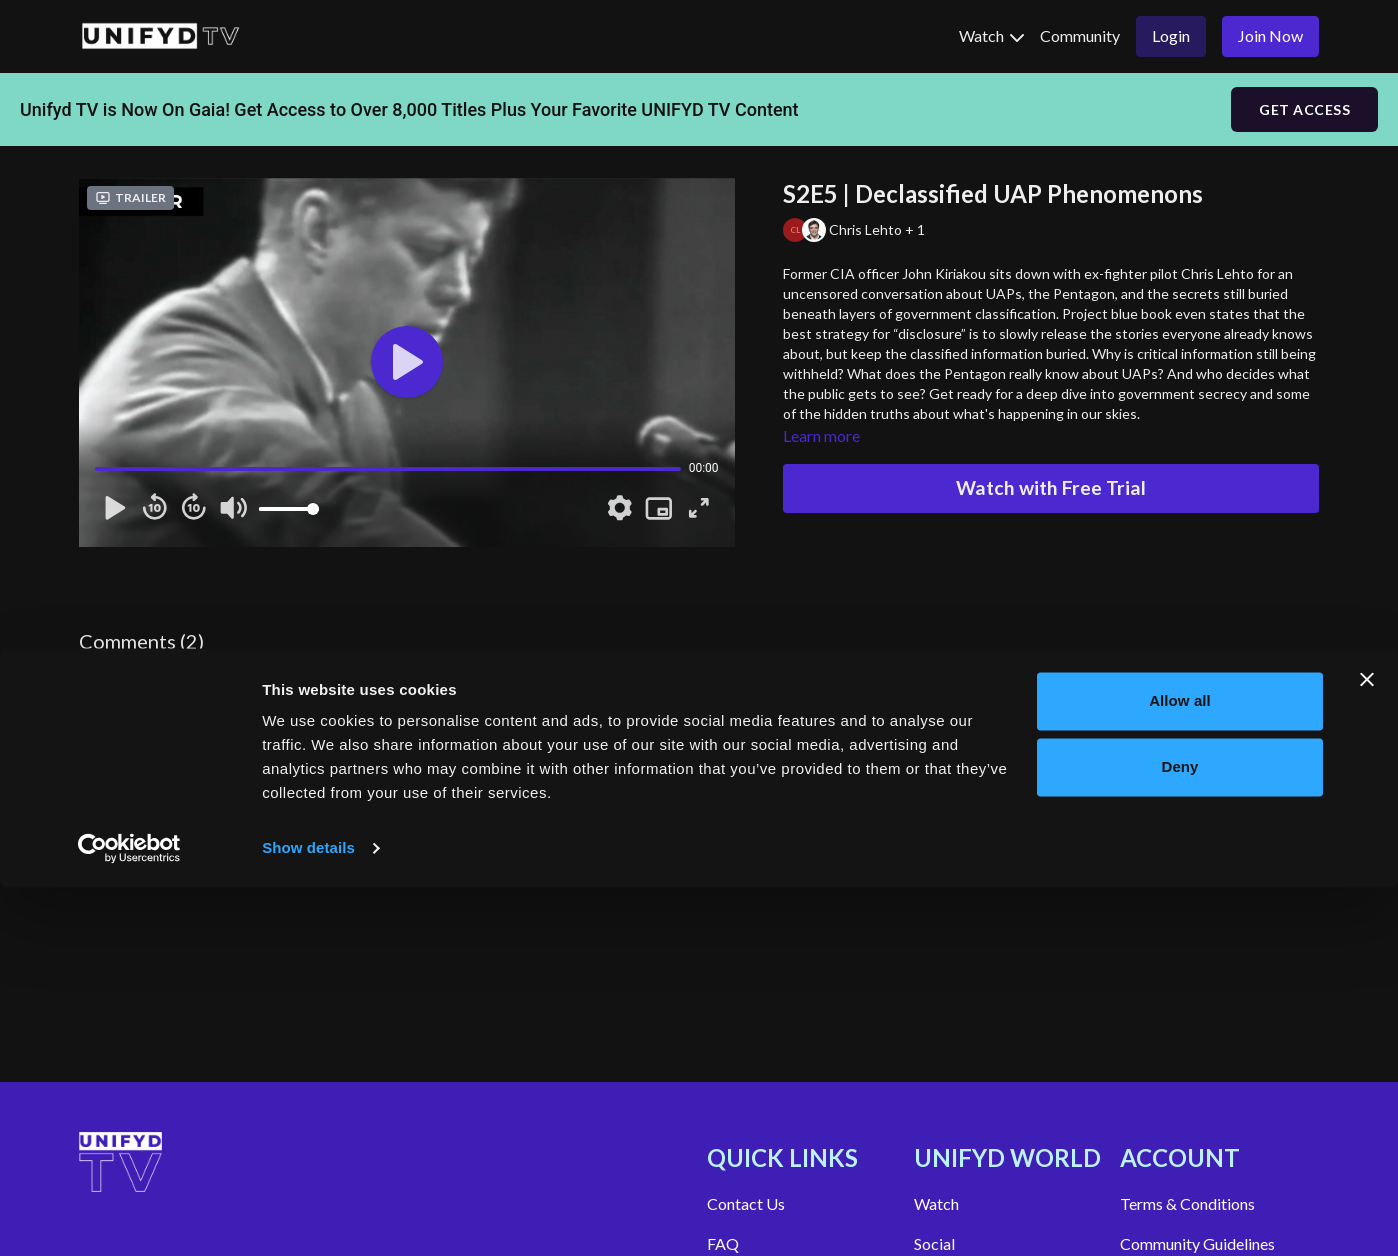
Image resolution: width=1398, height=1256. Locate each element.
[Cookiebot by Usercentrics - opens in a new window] (129, 1217)
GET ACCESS (1304, 109)
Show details (308, 1216)
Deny (1179, 1134)
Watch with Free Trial (1051, 487)
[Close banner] (1367, 1048)
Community (1080, 35)
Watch (991, 35)
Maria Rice (158, 721)
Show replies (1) (301, 773)
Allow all (1180, 1069)
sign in (101, 666)
